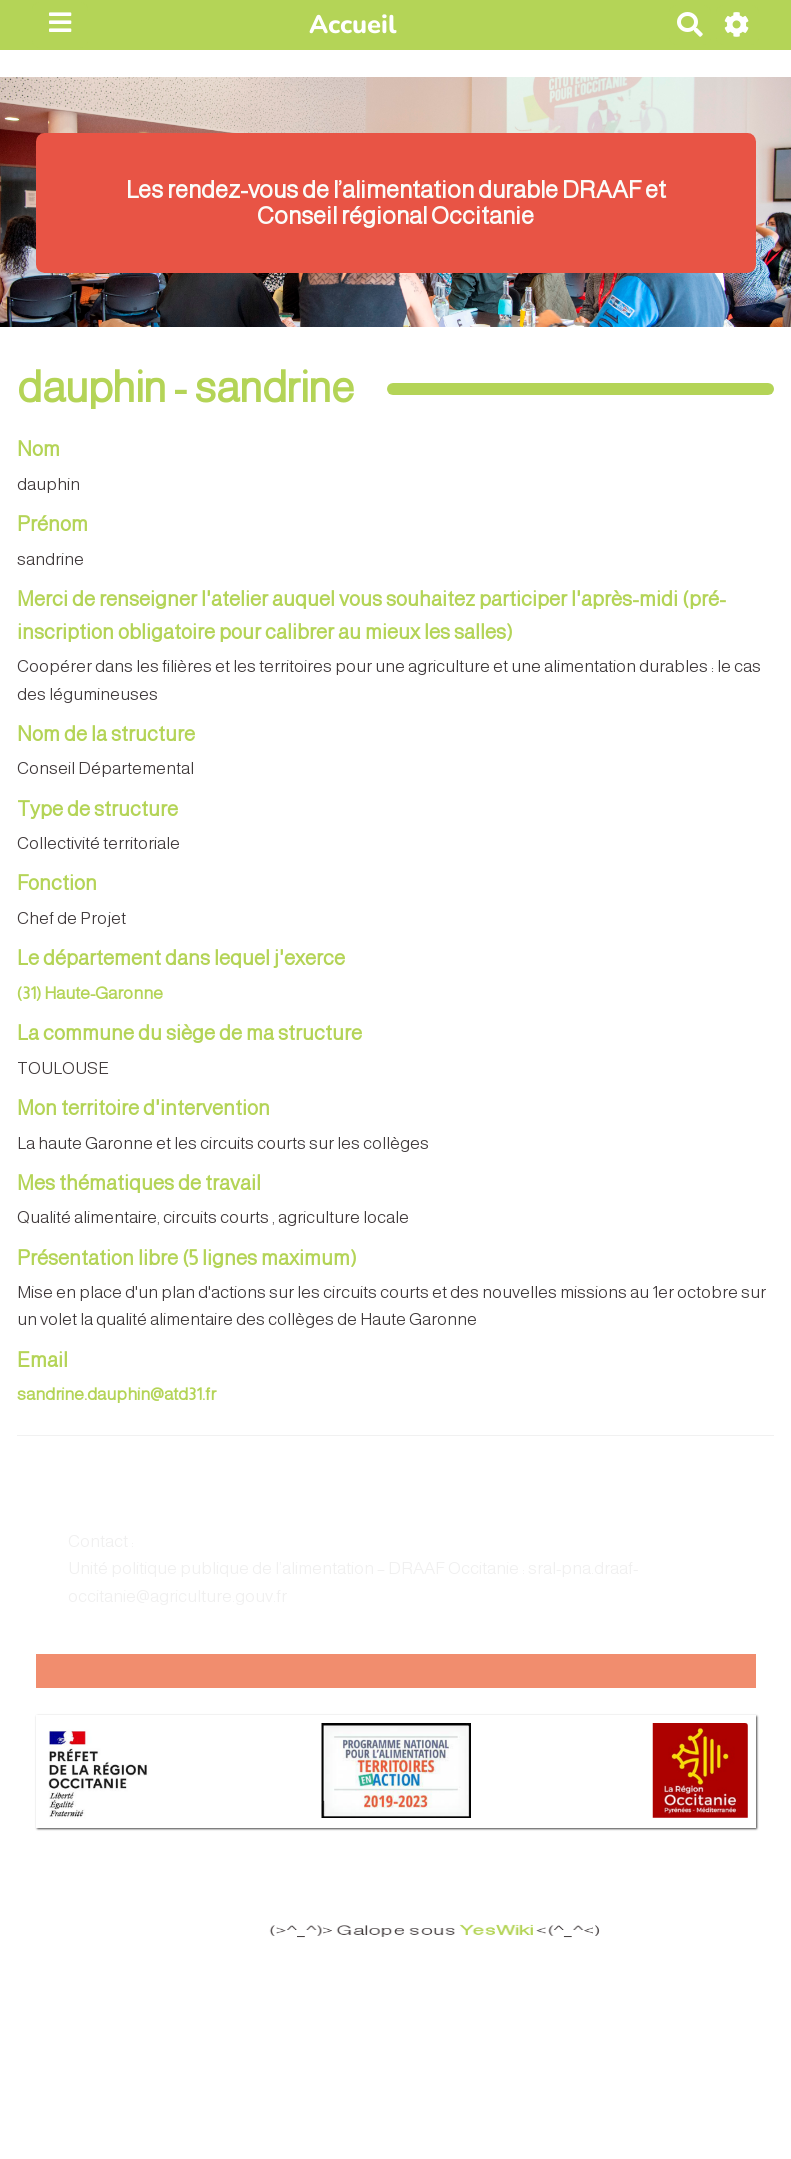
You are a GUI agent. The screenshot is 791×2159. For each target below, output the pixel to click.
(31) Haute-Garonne (90, 993)
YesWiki (482, 1931)
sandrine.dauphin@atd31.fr (116, 1394)
